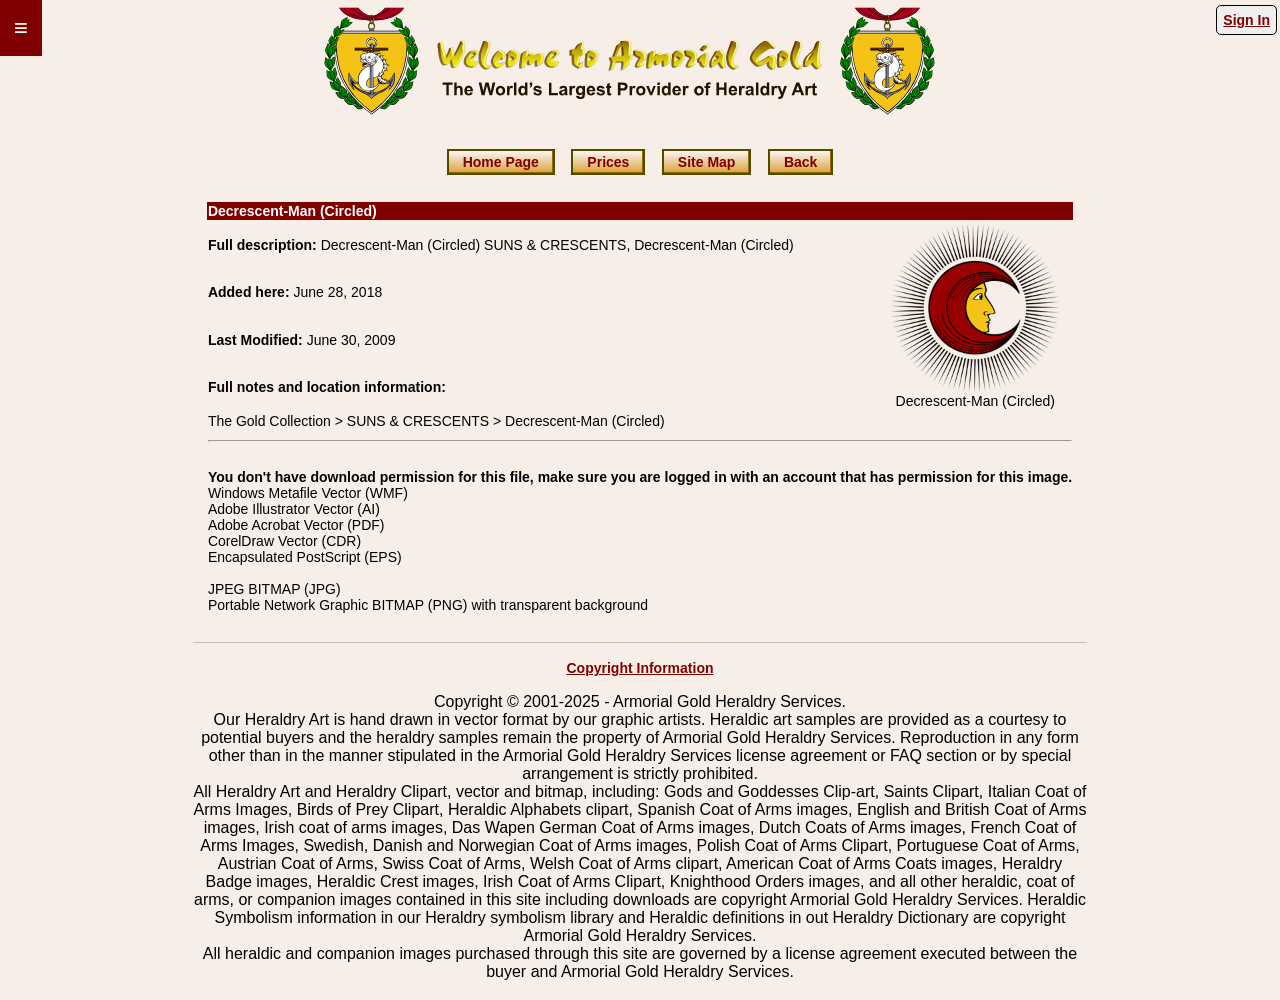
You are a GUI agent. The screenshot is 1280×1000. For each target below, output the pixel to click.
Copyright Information (640, 668)
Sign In (1246, 20)
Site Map (707, 162)
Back (800, 162)
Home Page (501, 162)
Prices (608, 162)
